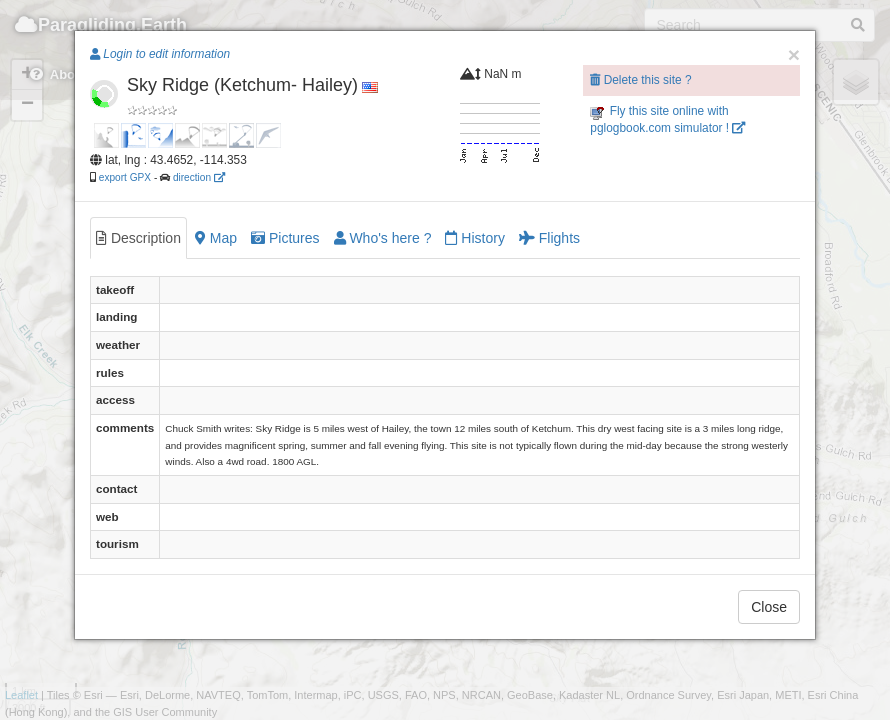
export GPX (125, 177)
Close (769, 607)
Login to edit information (160, 54)
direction (199, 177)
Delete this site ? (640, 80)
